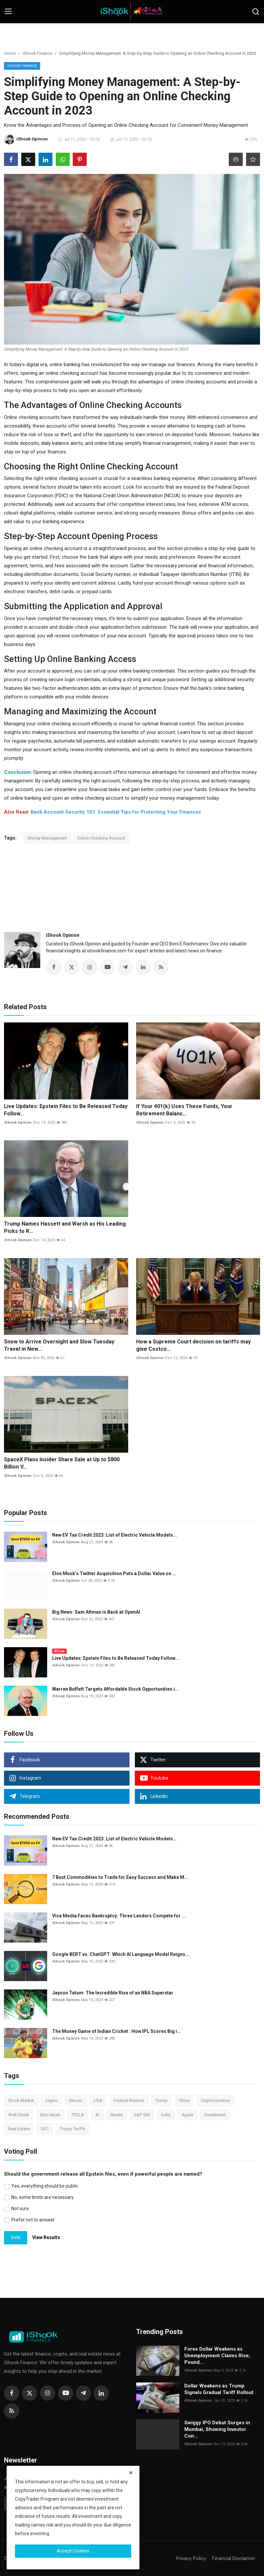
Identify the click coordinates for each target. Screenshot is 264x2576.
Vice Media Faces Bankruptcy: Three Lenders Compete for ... (119, 1915)
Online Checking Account (101, 838)
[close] (131, 2472)
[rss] (11, 2411)
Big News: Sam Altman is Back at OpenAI (96, 1612)
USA (98, 2100)
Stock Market (21, 2100)
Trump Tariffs (72, 2128)
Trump (161, 2100)
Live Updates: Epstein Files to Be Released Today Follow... (66, 1110)
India (165, 2114)
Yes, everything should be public (44, 2186)
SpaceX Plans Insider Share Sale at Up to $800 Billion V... (62, 1463)
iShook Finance (37, 53)
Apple (187, 2114)
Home (10, 53)
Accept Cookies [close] (73, 2550)
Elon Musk (50, 2114)
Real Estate (19, 2128)
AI (97, 2114)
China (184, 2100)
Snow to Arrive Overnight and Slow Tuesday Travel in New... (59, 1345)
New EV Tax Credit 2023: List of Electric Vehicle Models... (114, 1535)
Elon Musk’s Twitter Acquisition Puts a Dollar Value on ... (114, 1573)
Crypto (51, 2100)
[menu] (8, 11)
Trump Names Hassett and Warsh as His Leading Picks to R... (65, 1227)
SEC (44, 2128)
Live (59, 1651)
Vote (16, 2237)
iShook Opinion (62, 935)
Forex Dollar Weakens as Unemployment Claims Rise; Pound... (217, 2355)
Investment (215, 2114)
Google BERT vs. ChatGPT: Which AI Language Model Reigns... (120, 1954)
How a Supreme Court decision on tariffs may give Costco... (193, 1345)
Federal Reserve (129, 2100)
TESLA (77, 2114)
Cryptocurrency (215, 2100)
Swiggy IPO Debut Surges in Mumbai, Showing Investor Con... (217, 2429)
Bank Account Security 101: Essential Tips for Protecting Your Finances (116, 812)
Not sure (20, 2208)
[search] (255, 11)
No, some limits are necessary (42, 2197)
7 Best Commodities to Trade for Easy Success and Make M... (120, 1877)
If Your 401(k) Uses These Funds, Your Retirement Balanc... (184, 1110)
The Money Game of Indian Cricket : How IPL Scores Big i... (116, 2031)
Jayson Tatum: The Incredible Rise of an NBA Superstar (112, 1992)
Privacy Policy (191, 2558)
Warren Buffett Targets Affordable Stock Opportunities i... (115, 1689)
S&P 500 (142, 2114)
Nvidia (117, 2114)
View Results (46, 2237)
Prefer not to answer (33, 2219)
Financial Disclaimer (233, 2558)
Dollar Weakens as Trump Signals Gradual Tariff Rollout (218, 2389)
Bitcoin (75, 2100)
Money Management (47, 838)
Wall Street (18, 2114)
